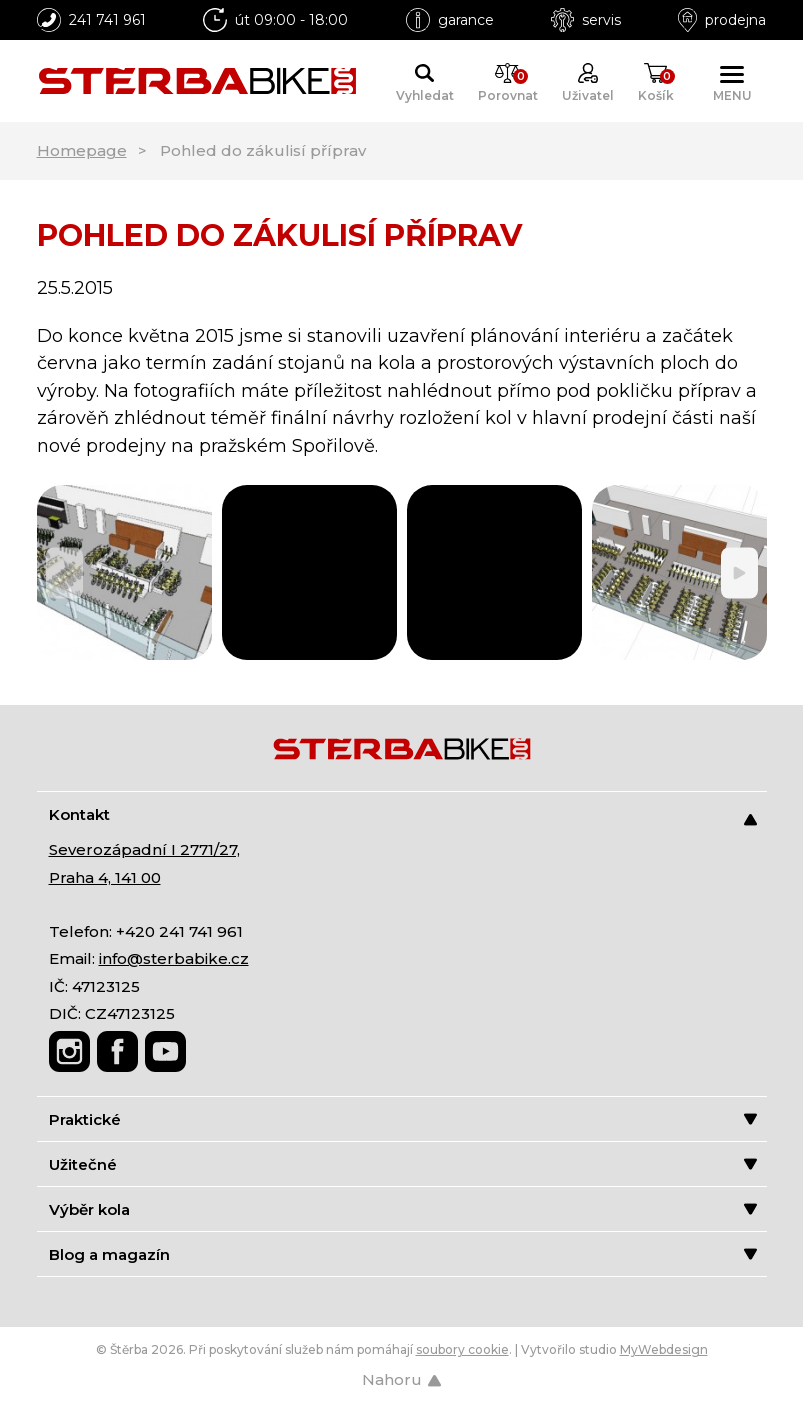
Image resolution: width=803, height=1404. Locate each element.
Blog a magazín (403, 1254)
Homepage (82, 150)
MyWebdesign (664, 1349)
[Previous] (64, 572)
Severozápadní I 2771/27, (144, 849)
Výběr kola (403, 1209)
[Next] (739, 572)
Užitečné (403, 1164)
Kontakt (403, 815)
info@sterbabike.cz (174, 958)
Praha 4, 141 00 (105, 877)
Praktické (403, 1119)
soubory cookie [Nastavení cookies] (462, 1349)
